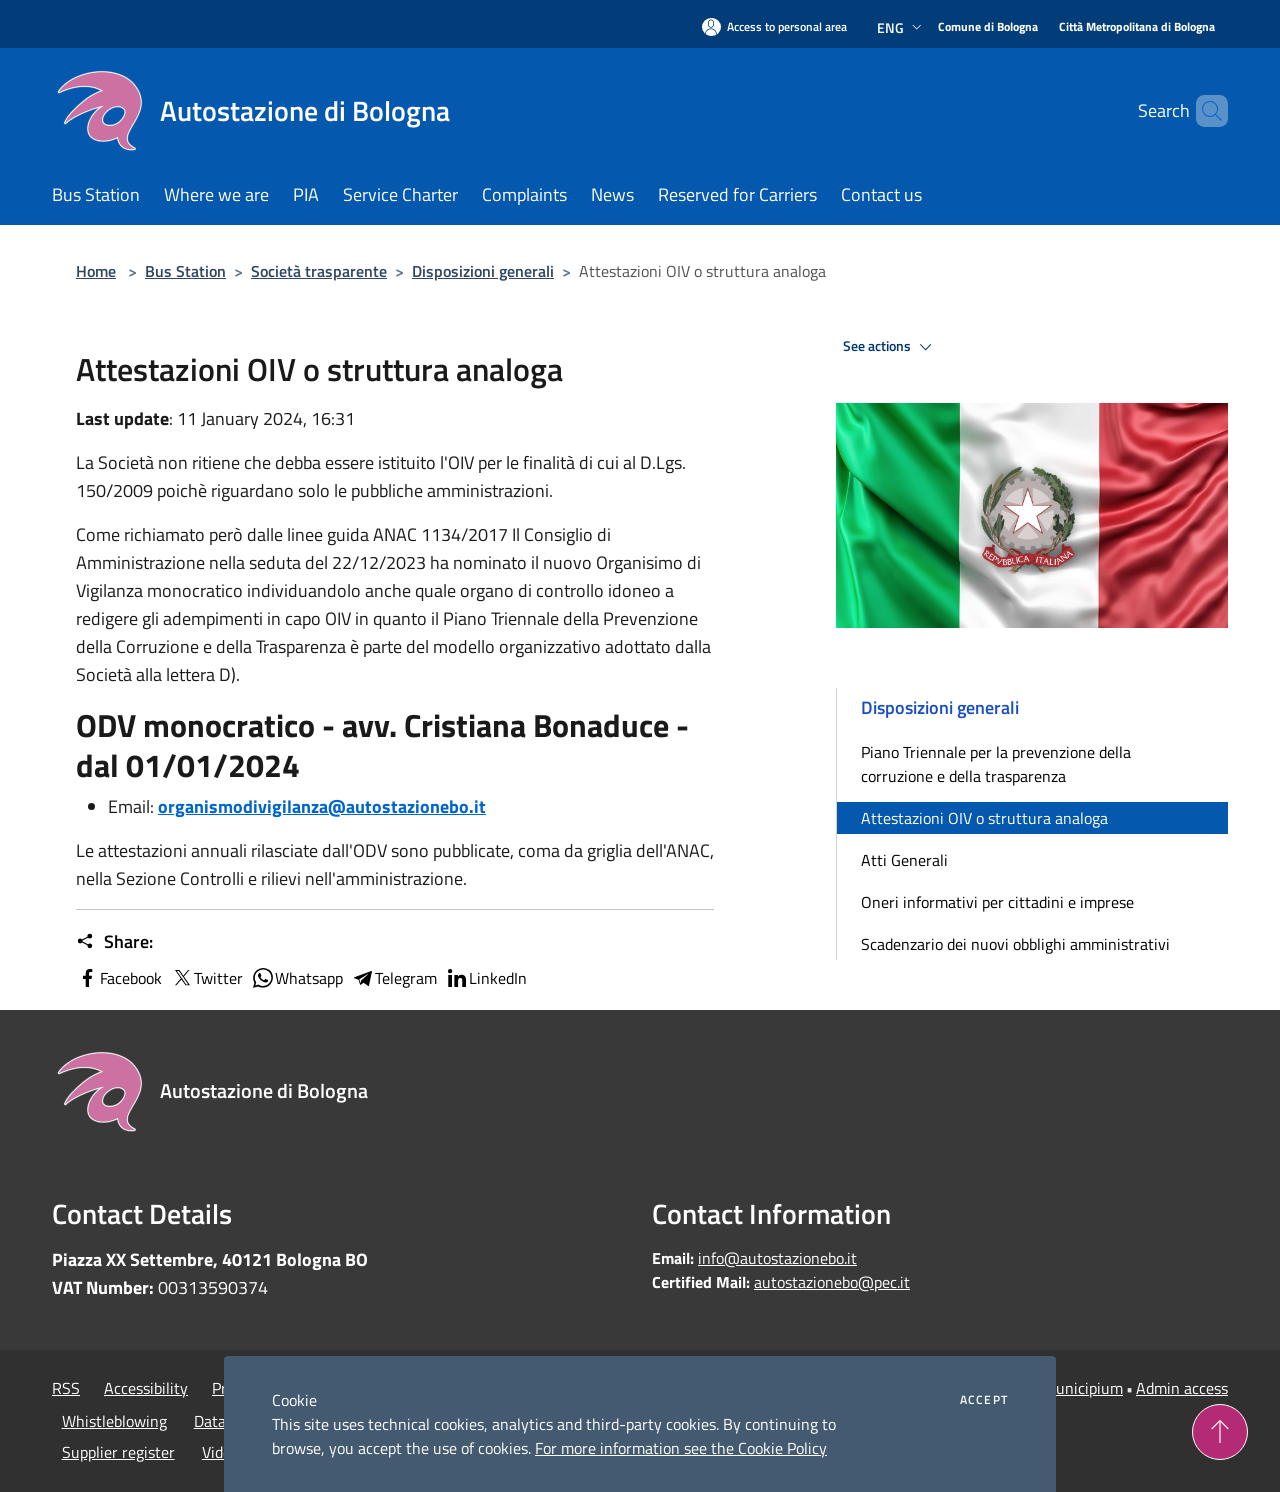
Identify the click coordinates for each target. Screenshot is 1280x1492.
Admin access (1182, 1388)
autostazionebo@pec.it (832, 1282)
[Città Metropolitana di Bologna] (1137, 27)
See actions (890, 347)
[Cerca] (1204, 111)
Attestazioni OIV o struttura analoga (984, 818)
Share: (114, 942)
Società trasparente (319, 271)
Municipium (1083, 1388)
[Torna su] (1220, 1432)
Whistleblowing (114, 1421)
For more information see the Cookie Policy (681, 1448)
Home (96, 271)
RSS (66, 1388)
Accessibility (146, 1388)
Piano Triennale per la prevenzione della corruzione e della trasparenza (996, 764)
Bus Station (185, 271)
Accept (984, 1400)
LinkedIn (486, 978)
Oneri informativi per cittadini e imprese (997, 902)
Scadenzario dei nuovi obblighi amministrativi (1015, 944)
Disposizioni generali (483, 271)
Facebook (119, 978)
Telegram (394, 978)
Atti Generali (904, 860)
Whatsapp (297, 978)
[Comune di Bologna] (988, 27)
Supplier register (118, 1452)
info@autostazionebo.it (777, 1258)
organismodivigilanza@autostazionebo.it (322, 806)
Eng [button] (901, 27)
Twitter (206, 978)
